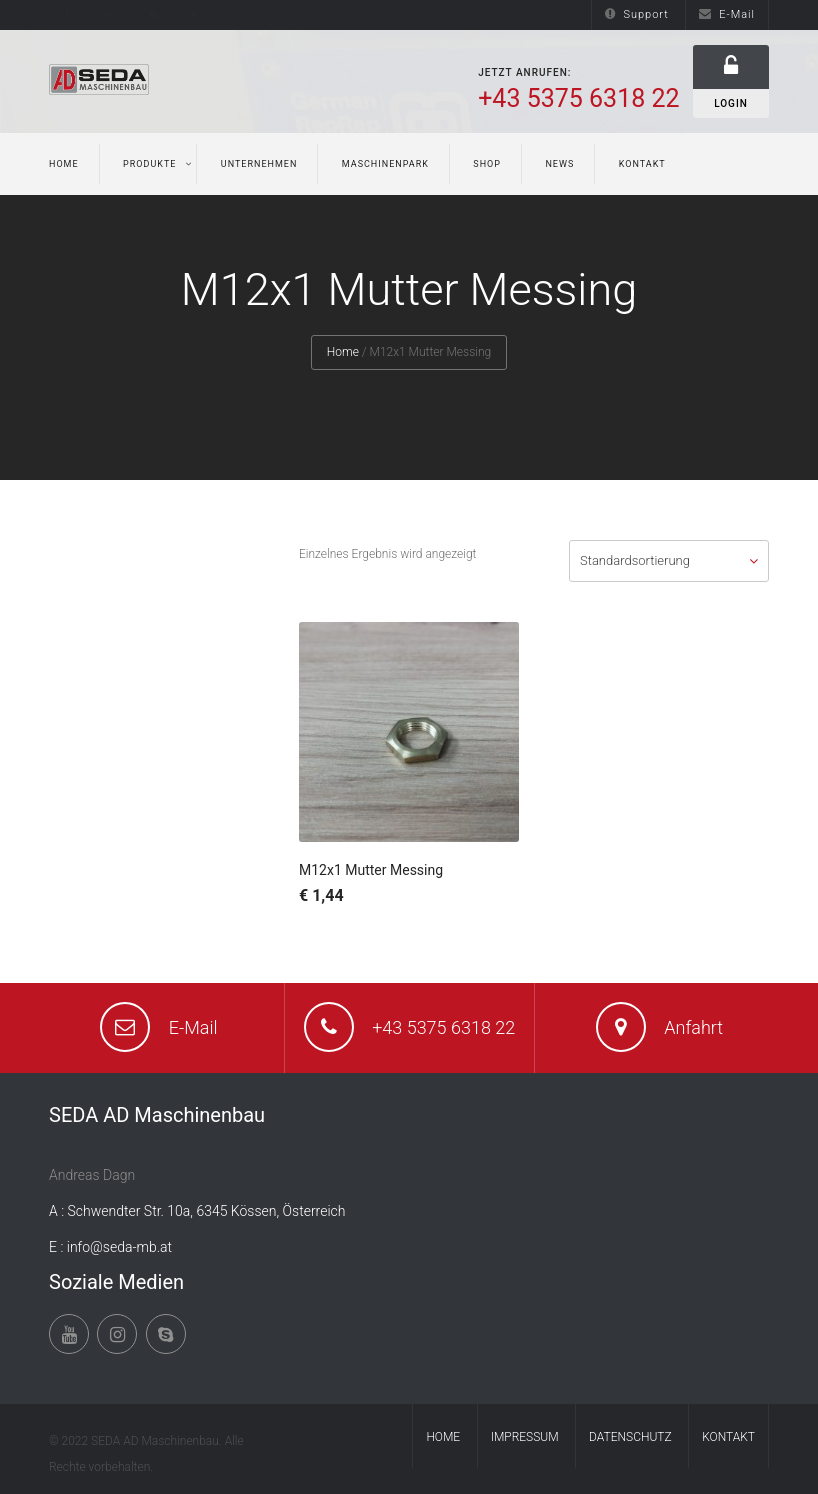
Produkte (149, 164)
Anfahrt (693, 1027)
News (559, 164)
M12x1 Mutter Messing (371, 870)
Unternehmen (259, 164)
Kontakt (642, 164)
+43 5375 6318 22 (443, 1027)
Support (636, 14)
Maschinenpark (385, 164)
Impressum (525, 1437)
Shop (487, 164)
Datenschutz (630, 1437)
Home (64, 164)
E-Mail (727, 14)
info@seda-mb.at (119, 1247)
